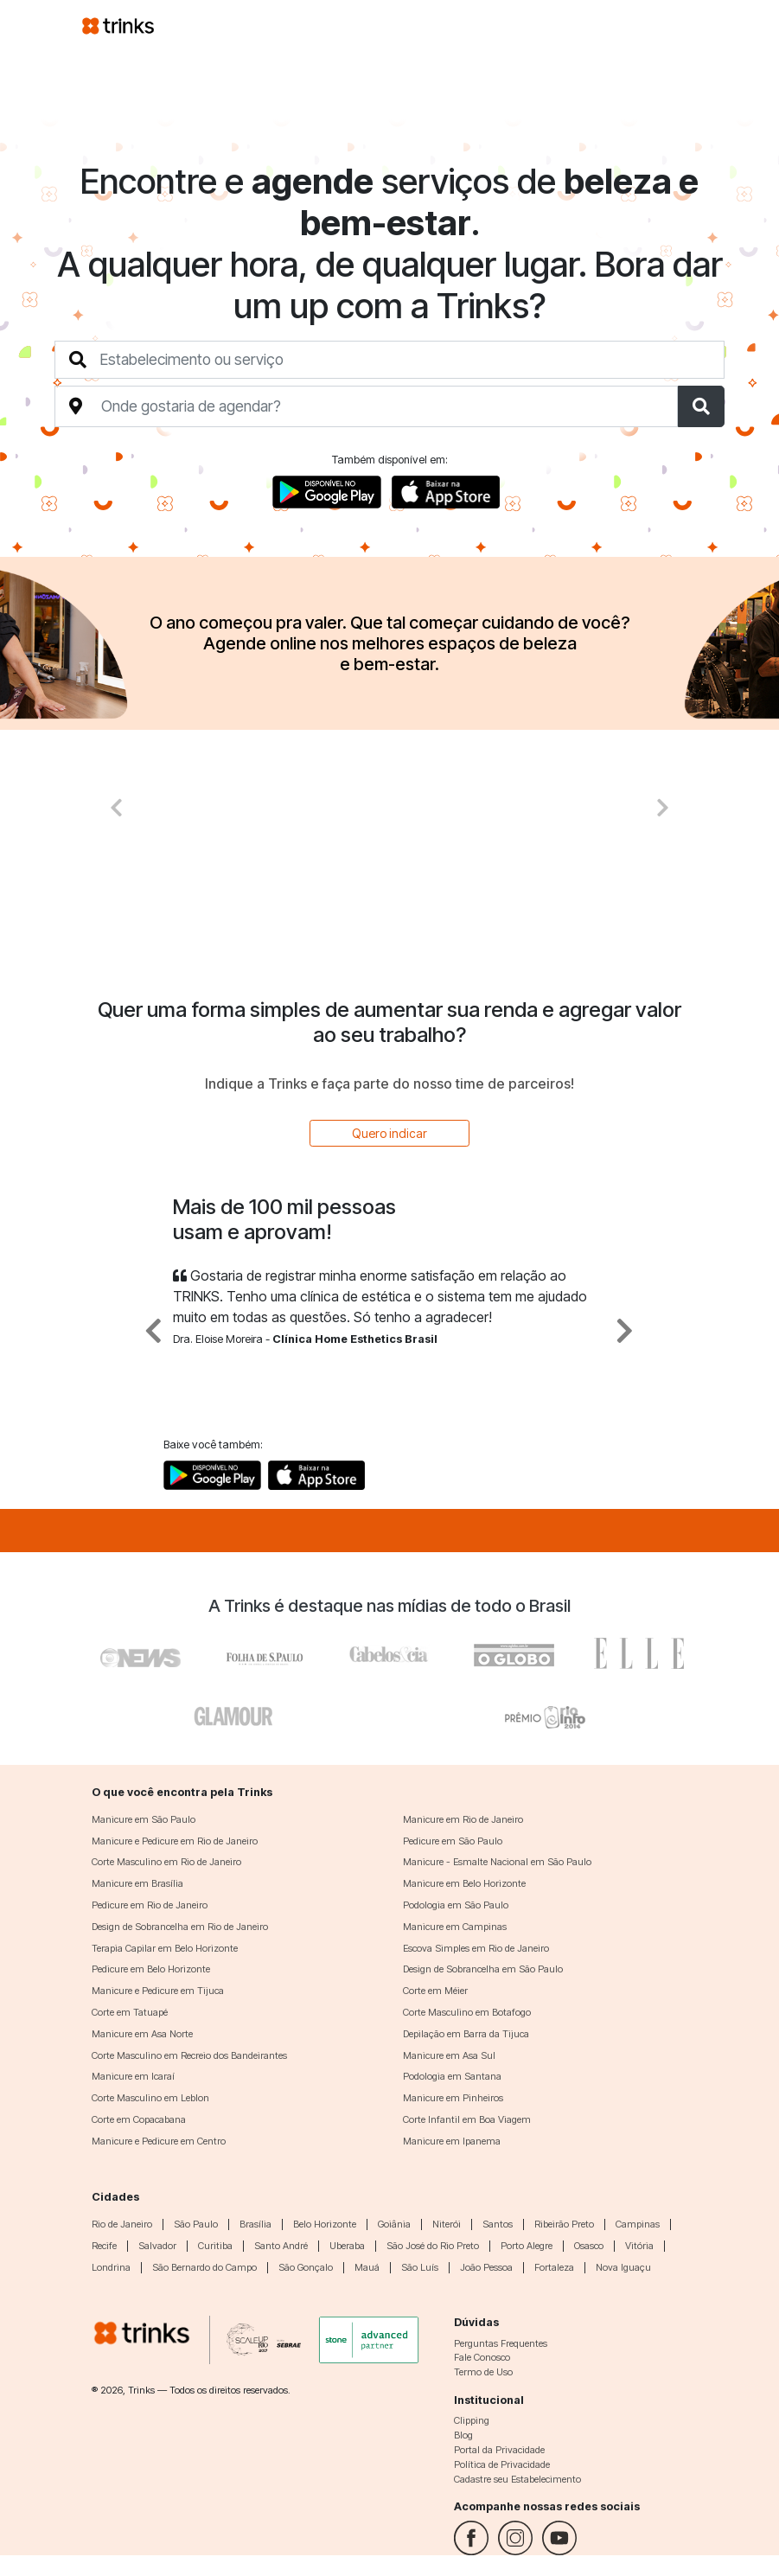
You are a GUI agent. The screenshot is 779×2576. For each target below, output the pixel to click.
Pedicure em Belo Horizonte (151, 1969)
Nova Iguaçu (623, 2267)
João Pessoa (486, 2267)
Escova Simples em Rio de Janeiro (476, 1948)
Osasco (588, 2246)
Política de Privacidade (502, 2464)
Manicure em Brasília (137, 1883)
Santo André (281, 2246)
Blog (463, 2435)
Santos (497, 2224)
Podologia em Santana (452, 2076)
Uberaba (347, 2246)
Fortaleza (554, 2267)
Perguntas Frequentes (500, 2343)
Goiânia (394, 2224)
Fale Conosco (482, 2357)
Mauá (367, 2267)
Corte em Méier (435, 1991)
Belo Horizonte (324, 2224)
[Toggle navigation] (677, 25)
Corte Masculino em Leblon (150, 2098)
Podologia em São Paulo (455, 1905)
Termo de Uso (483, 2372)
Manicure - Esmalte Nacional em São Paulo (497, 1862)
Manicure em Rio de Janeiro (463, 1819)
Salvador (157, 2246)
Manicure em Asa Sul (449, 2055)
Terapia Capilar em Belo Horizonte (165, 1948)
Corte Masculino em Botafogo (467, 2012)
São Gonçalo (305, 2267)
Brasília (255, 2224)
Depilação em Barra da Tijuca (466, 2034)
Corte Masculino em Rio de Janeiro (166, 1862)
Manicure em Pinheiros (453, 2098)
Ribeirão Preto (564, 2224)
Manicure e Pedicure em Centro (159, 2141)
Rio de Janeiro (122, 2224)
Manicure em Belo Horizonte (464, 1883)
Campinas (638, 2224)
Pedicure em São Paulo (452, 1841)
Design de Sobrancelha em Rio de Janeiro (180, 1927)
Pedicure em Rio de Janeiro (150, 1905)
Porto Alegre (526, 2246)
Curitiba (215, 2246)
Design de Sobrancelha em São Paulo (483, 1969)
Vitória (639, 2246)
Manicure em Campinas (455, 1927)
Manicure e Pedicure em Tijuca (158, 1991)
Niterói (446, 2224)
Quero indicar (389, 1133)
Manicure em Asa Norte (142, 2034)
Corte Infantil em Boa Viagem (467, 2119)
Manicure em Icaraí (133, 2076)
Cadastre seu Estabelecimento (517, 2479)
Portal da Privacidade (499, 2450)
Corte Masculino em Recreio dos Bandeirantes (189, 2055)
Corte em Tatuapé (130, 2012)
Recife (104, 2246)
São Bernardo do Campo (204, 2267)
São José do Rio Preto (432, 2246)
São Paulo (196, 2224)
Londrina (111, 2267)
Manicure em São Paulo (143, 1819)
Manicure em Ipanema (452, 2141)
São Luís (419, 2267)
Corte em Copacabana (139, 2119)
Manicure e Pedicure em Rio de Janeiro (175, 1841)
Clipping (471, 2420)
